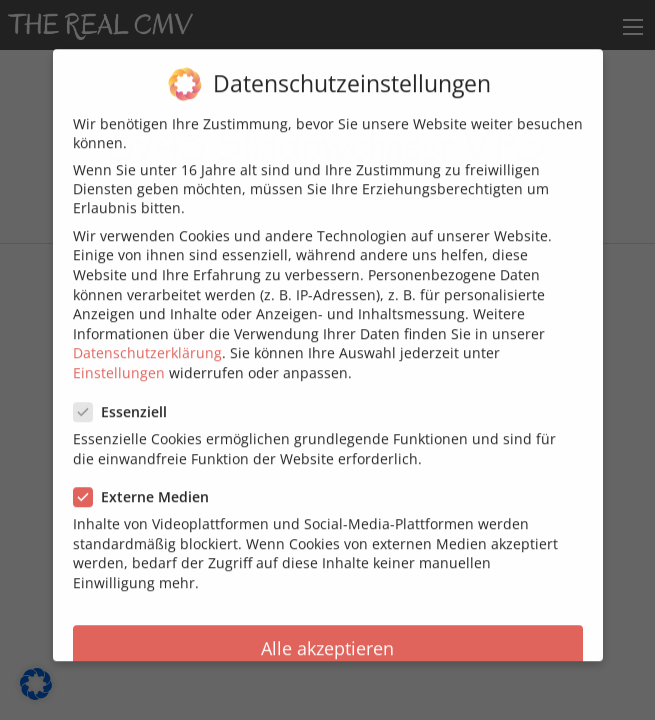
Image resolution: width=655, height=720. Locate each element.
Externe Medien (147, 486)
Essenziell (126, 401)
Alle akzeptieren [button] (327, 638)
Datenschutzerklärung (147, 342)
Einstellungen (119, 362)
